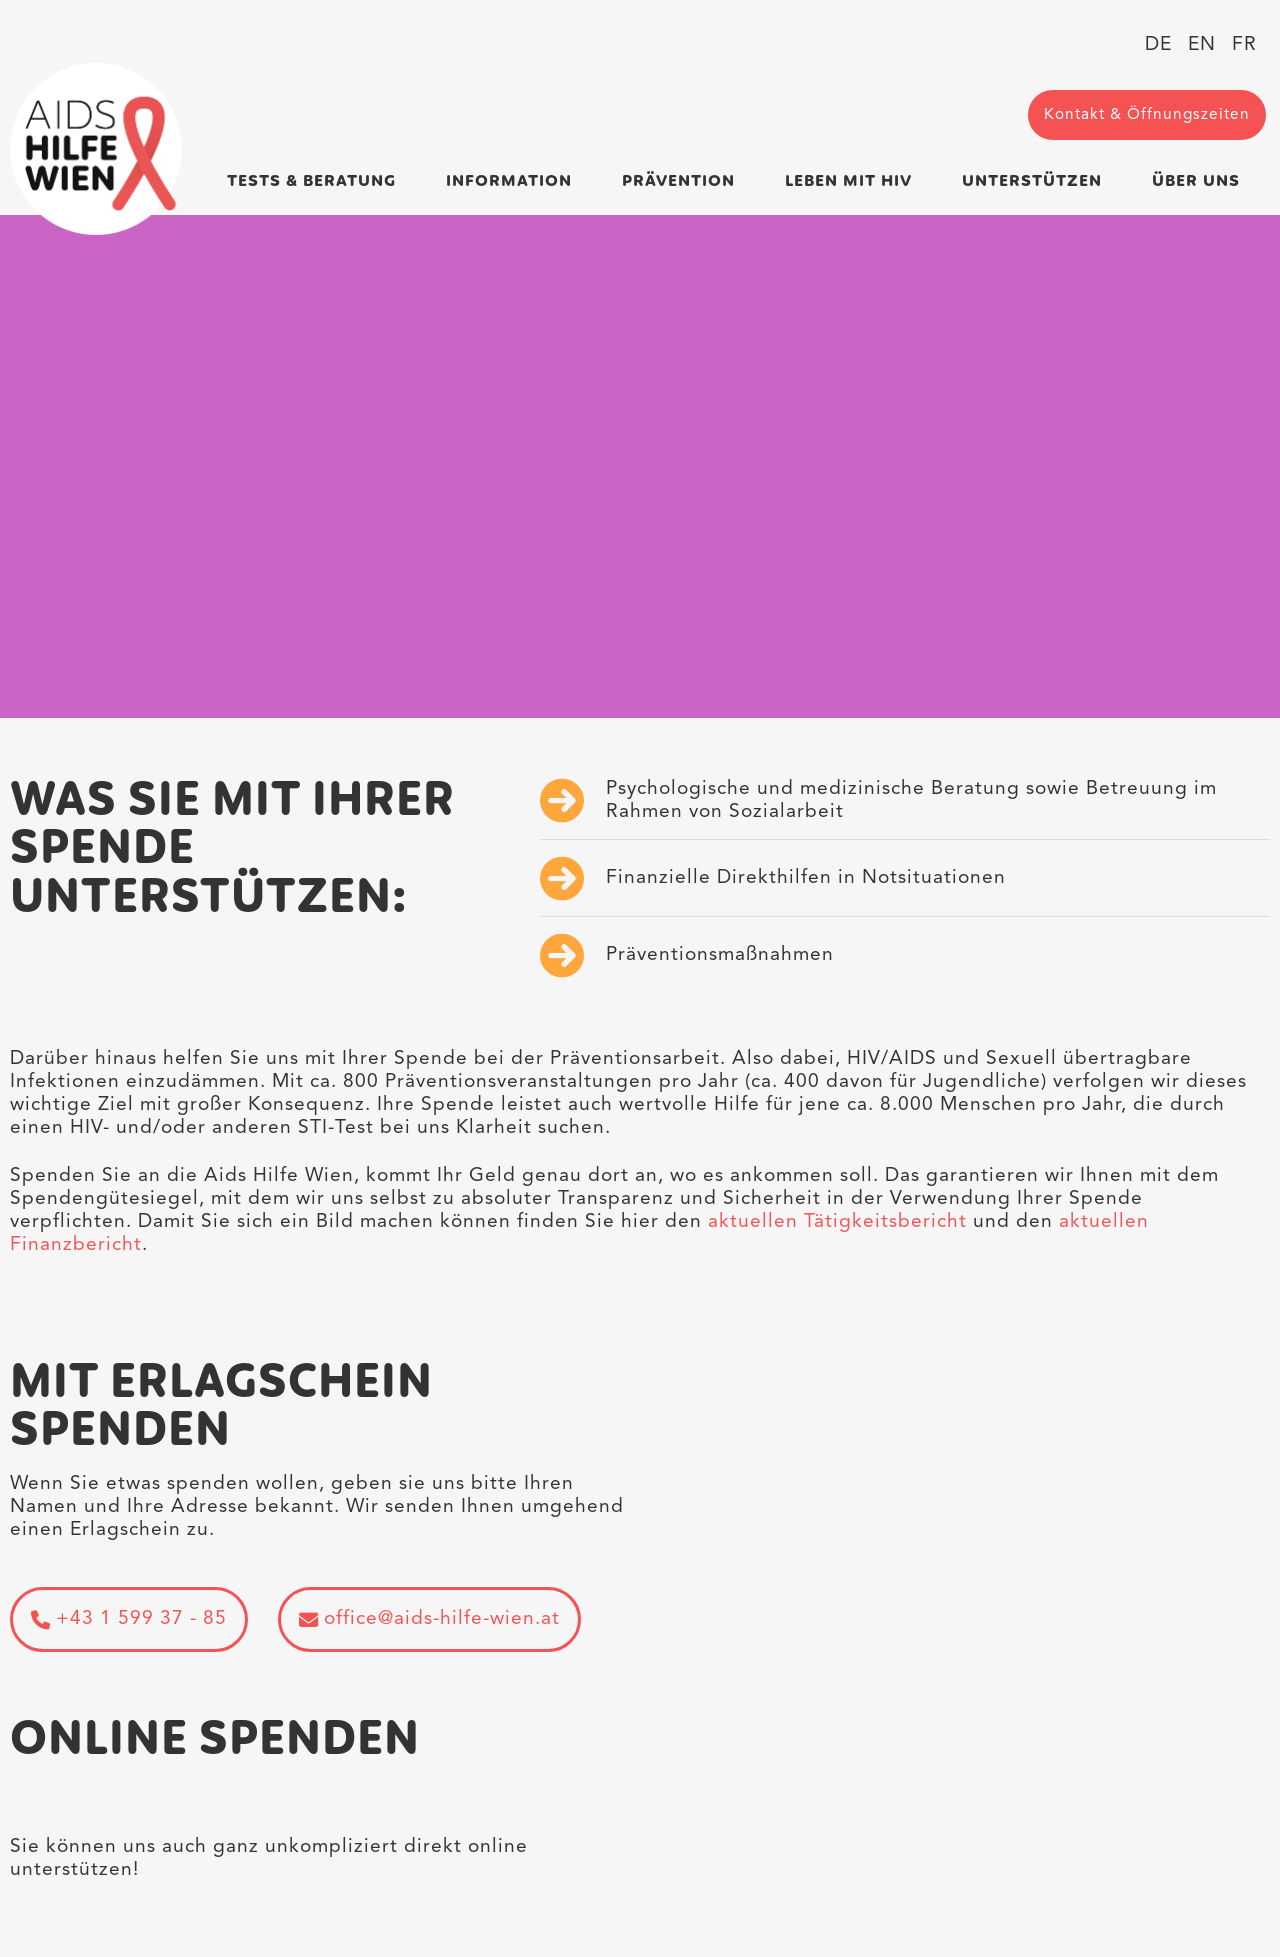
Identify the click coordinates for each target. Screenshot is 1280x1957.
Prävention (678, 181)
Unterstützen (1032, 181)
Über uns (1196, 181)
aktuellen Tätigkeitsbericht (840, 1222)
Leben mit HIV (848, 181)
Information (509, 181)
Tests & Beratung (311, 181)
